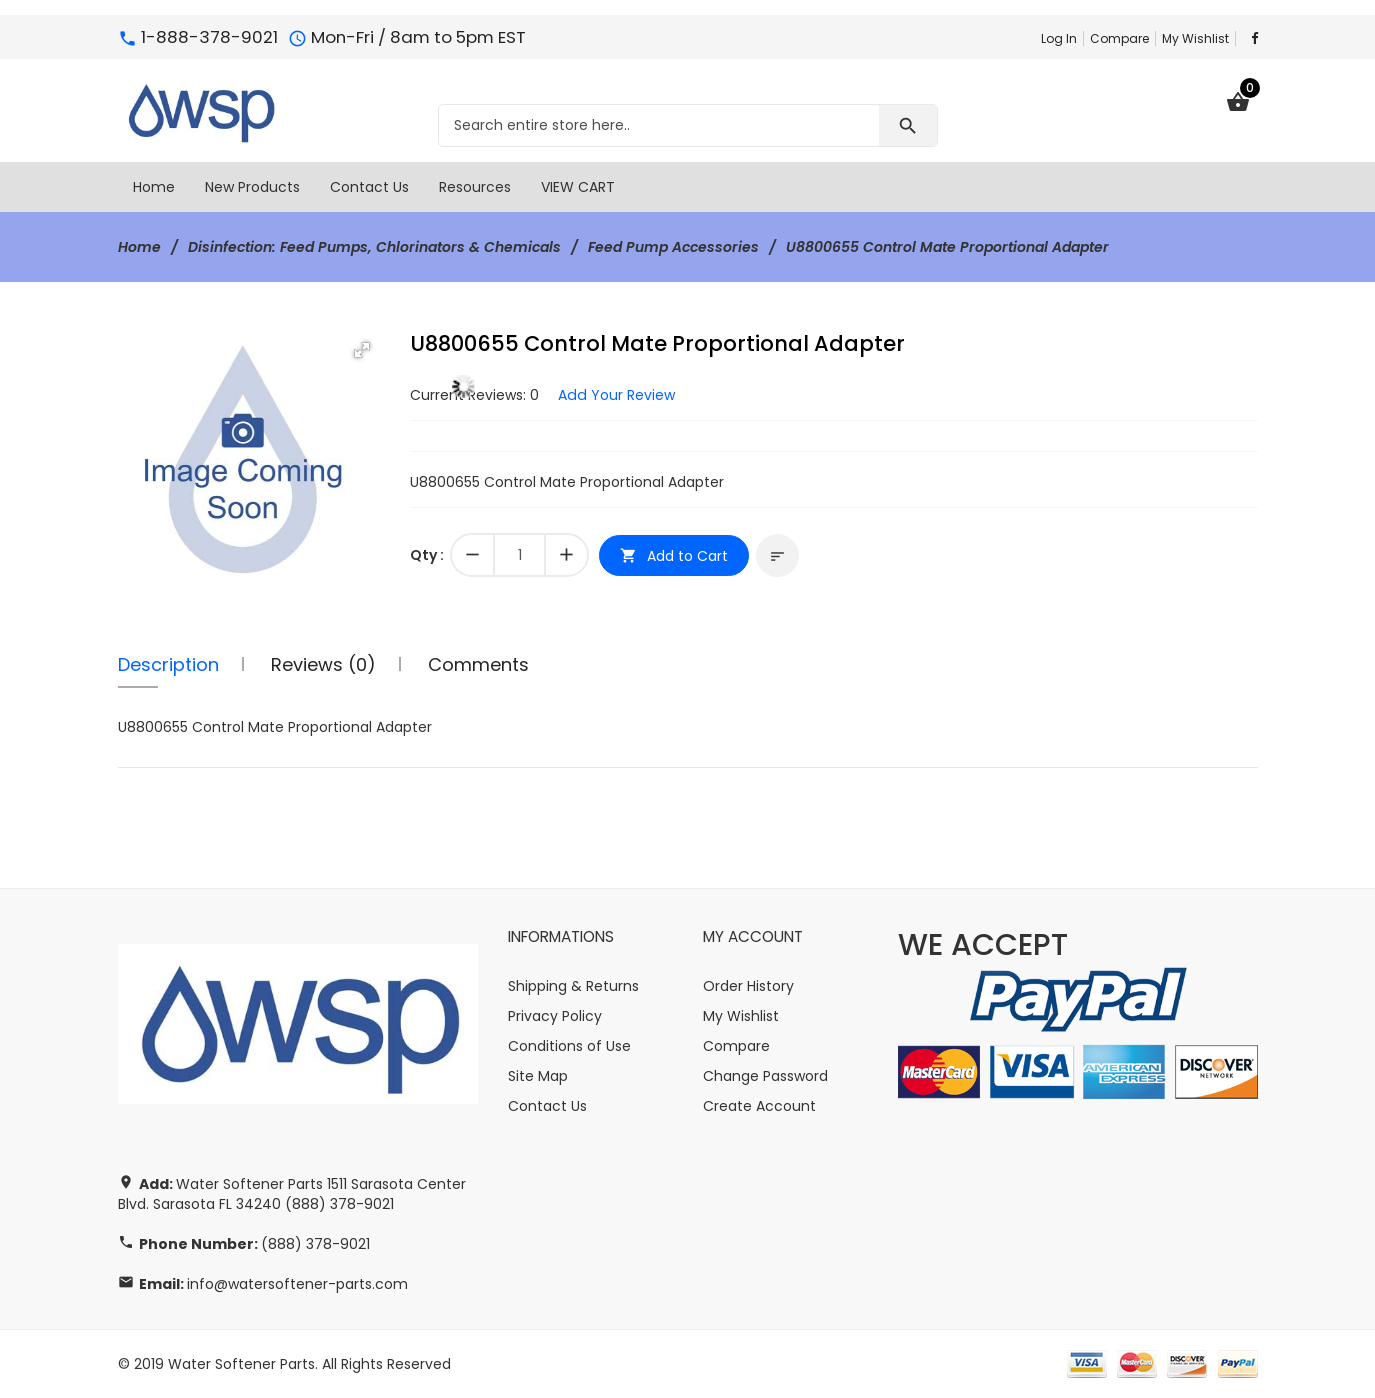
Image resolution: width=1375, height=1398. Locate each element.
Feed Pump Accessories (673, 247)
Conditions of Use (569, 1046)
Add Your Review (615, 395)
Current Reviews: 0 (474, 395)
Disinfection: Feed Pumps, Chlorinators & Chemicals (374, 247)
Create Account (759, 1106)
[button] (362, 350)
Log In (1059, 38)
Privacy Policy (555, 1016)
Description (168, 664)
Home (139, 247)
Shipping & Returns (573, 986)
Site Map (538, 1076)
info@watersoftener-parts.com (297, 1284)
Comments (478, 664)
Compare (1119, 38)
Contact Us (547, 1106)
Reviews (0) (323, 664)
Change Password (765, 1076)
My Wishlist (1195, 38)
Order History (748, 986)
